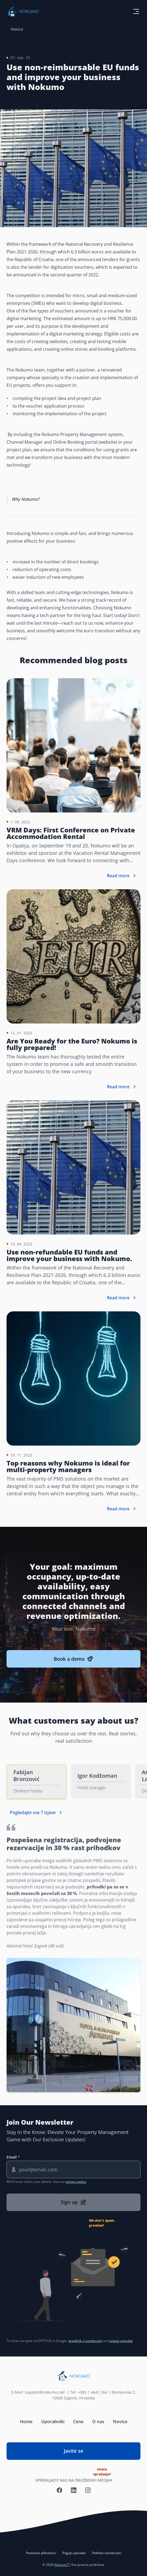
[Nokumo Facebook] (59, 2490)
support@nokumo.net (46, 2392)
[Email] (73, 2169)
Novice (17, 29)
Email (12, 2157)
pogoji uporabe (121, 2340)
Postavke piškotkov (41, 2553)
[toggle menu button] (136, 11)
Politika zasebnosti (106, 2553)
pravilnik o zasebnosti (85, 2340)
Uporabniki (52, 2422)
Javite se (87, 2454)
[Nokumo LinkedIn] (73, 2490)
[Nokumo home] (73, 2376)
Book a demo (73, 1659)
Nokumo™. (62, 2564)
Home (26, 2422)
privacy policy (76, 2181)
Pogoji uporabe (74, 2553)
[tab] (37, 1781)
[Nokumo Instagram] (88, 2490)
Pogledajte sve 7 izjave (36, 1812)
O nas (98, 2422)
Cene (78, 2422)
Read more (122, 876)
